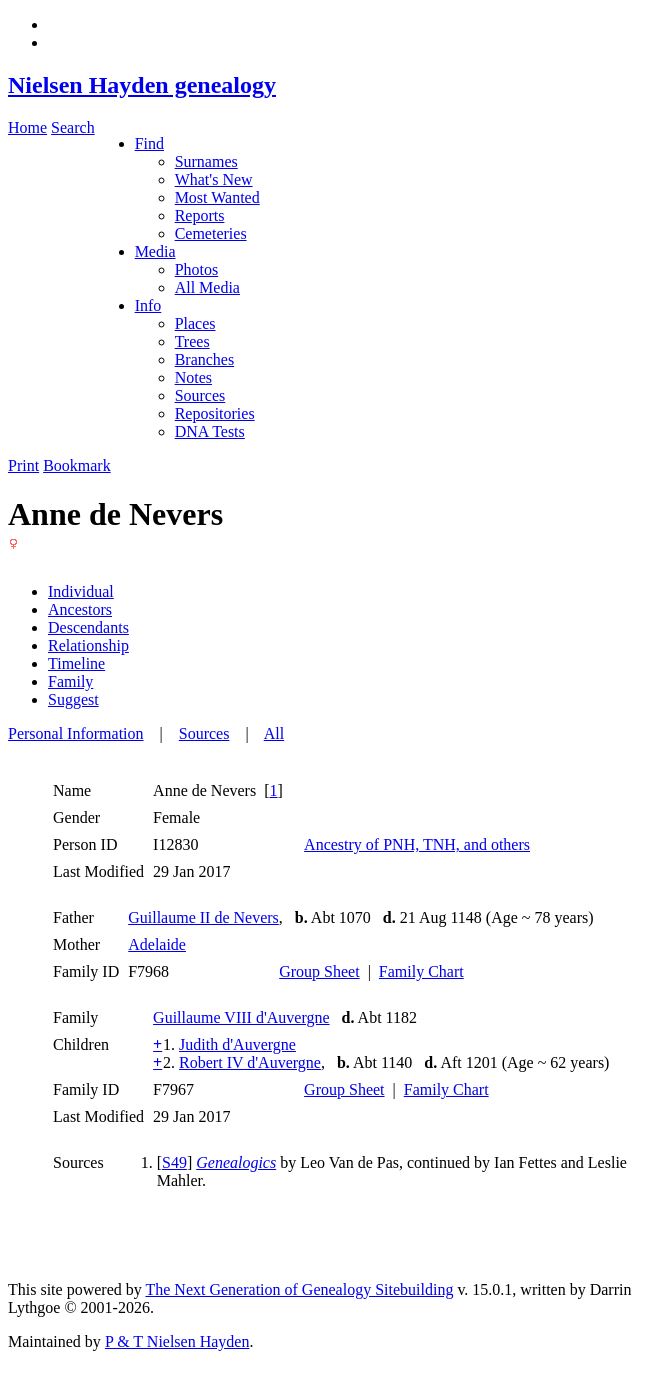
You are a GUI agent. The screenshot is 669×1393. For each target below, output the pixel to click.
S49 (174, 1162)
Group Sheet (319, 971)
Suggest (73, 699)
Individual (81, 591)
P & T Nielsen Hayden (177, 1341)
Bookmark (77, 465)
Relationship (88, 645)
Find (149, 143)
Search (73, 127)
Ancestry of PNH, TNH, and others (417, 844)
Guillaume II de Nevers (203, 917)
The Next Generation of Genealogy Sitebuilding (299, 1289)
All (274, 733)
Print (23, 465)
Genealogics (236, 1162)
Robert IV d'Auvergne (250, 1062)
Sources (204, 733)
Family (70, 681)
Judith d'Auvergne (237, 1044)
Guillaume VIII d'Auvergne (241, 1017)
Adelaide (157, 944)
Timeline (76, 663)
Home (27, 127)
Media (155, 251)
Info (148, 305)
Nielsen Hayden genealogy (142, 85)
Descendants (88, 627)
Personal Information (76, 733)
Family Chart (421, 971)
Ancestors (80, 609)
